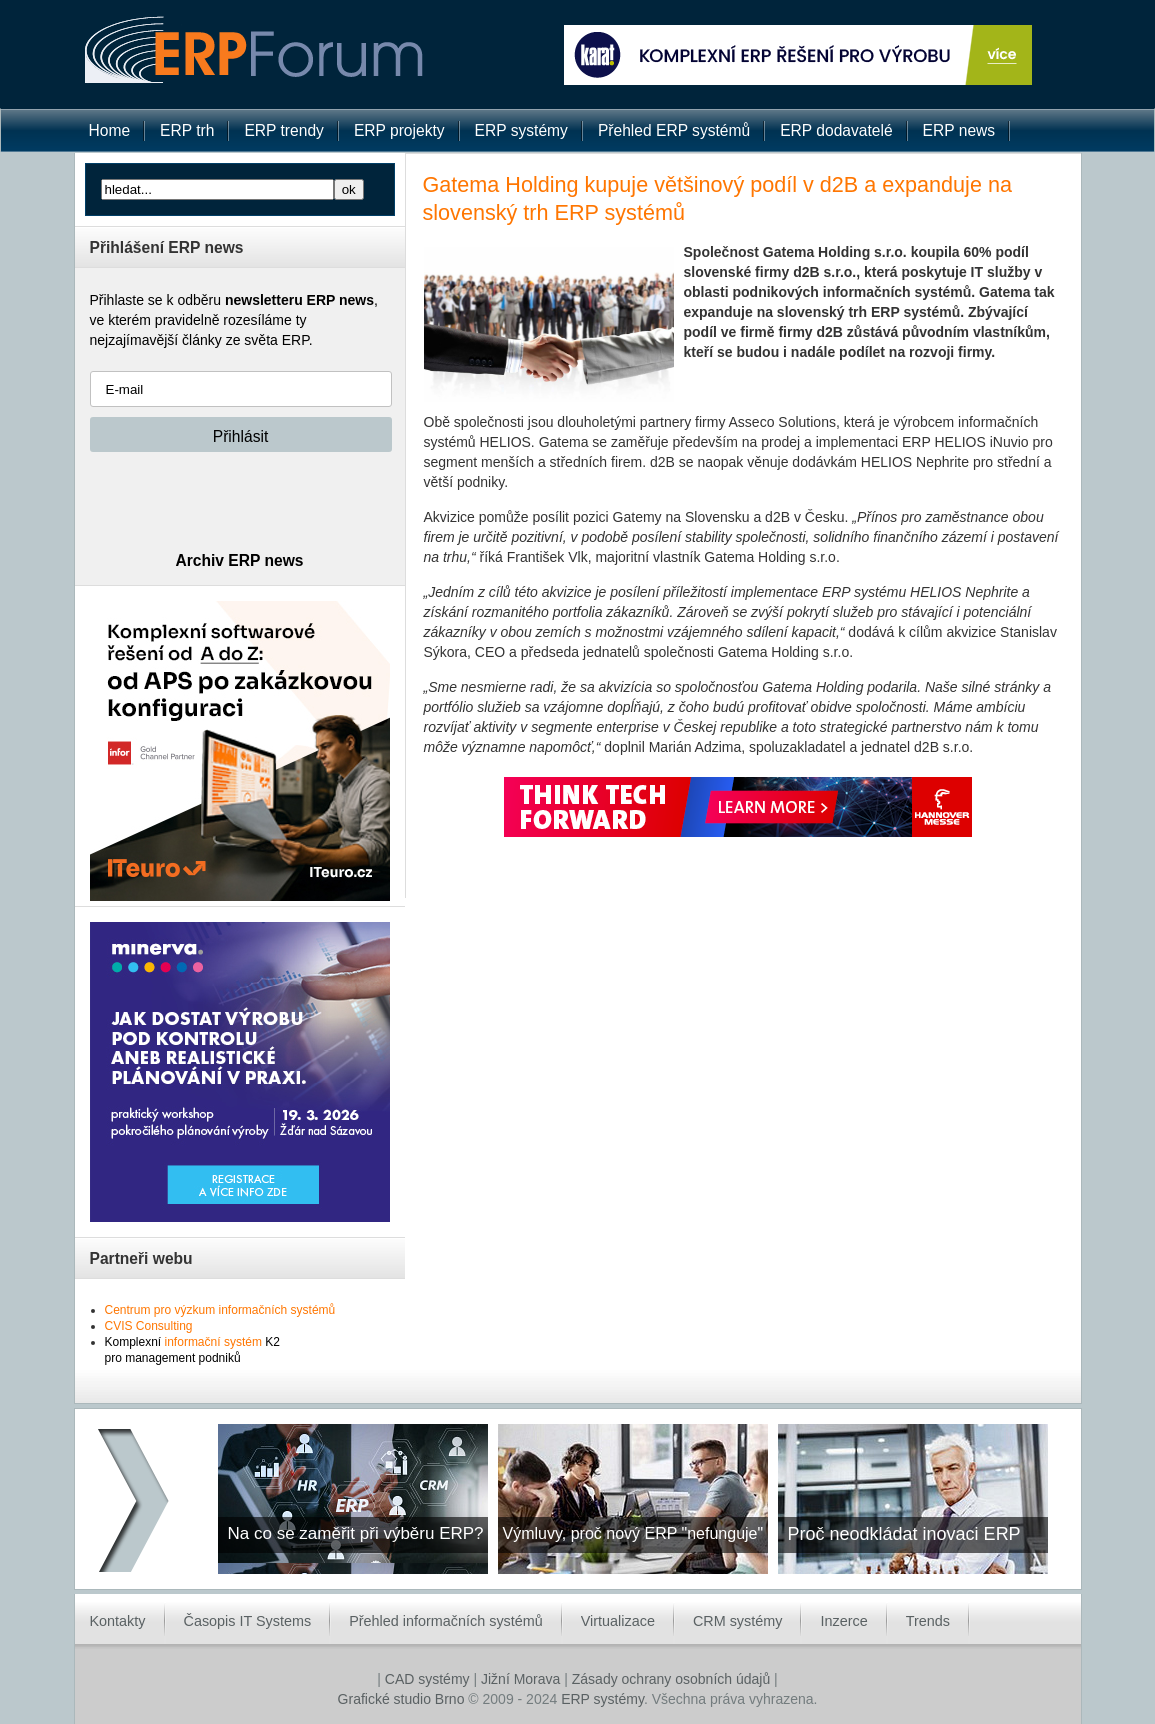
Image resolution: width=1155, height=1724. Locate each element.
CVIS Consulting (149, 1326)
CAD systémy (427, 1679)
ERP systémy (602, 1699)
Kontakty (118, 1621)
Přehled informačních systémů (446, 1621)
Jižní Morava (520, 1679)
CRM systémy (738, 1621)
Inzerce (843, 1621)
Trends (928, 1621)
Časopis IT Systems (248, 1621)
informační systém (213, 1342)
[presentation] (242, 501)
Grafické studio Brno (401, 1699)
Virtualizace (618, 1621)
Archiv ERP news (240, 560)
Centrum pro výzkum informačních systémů (220, 1310)
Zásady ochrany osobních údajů (671, 1679)
